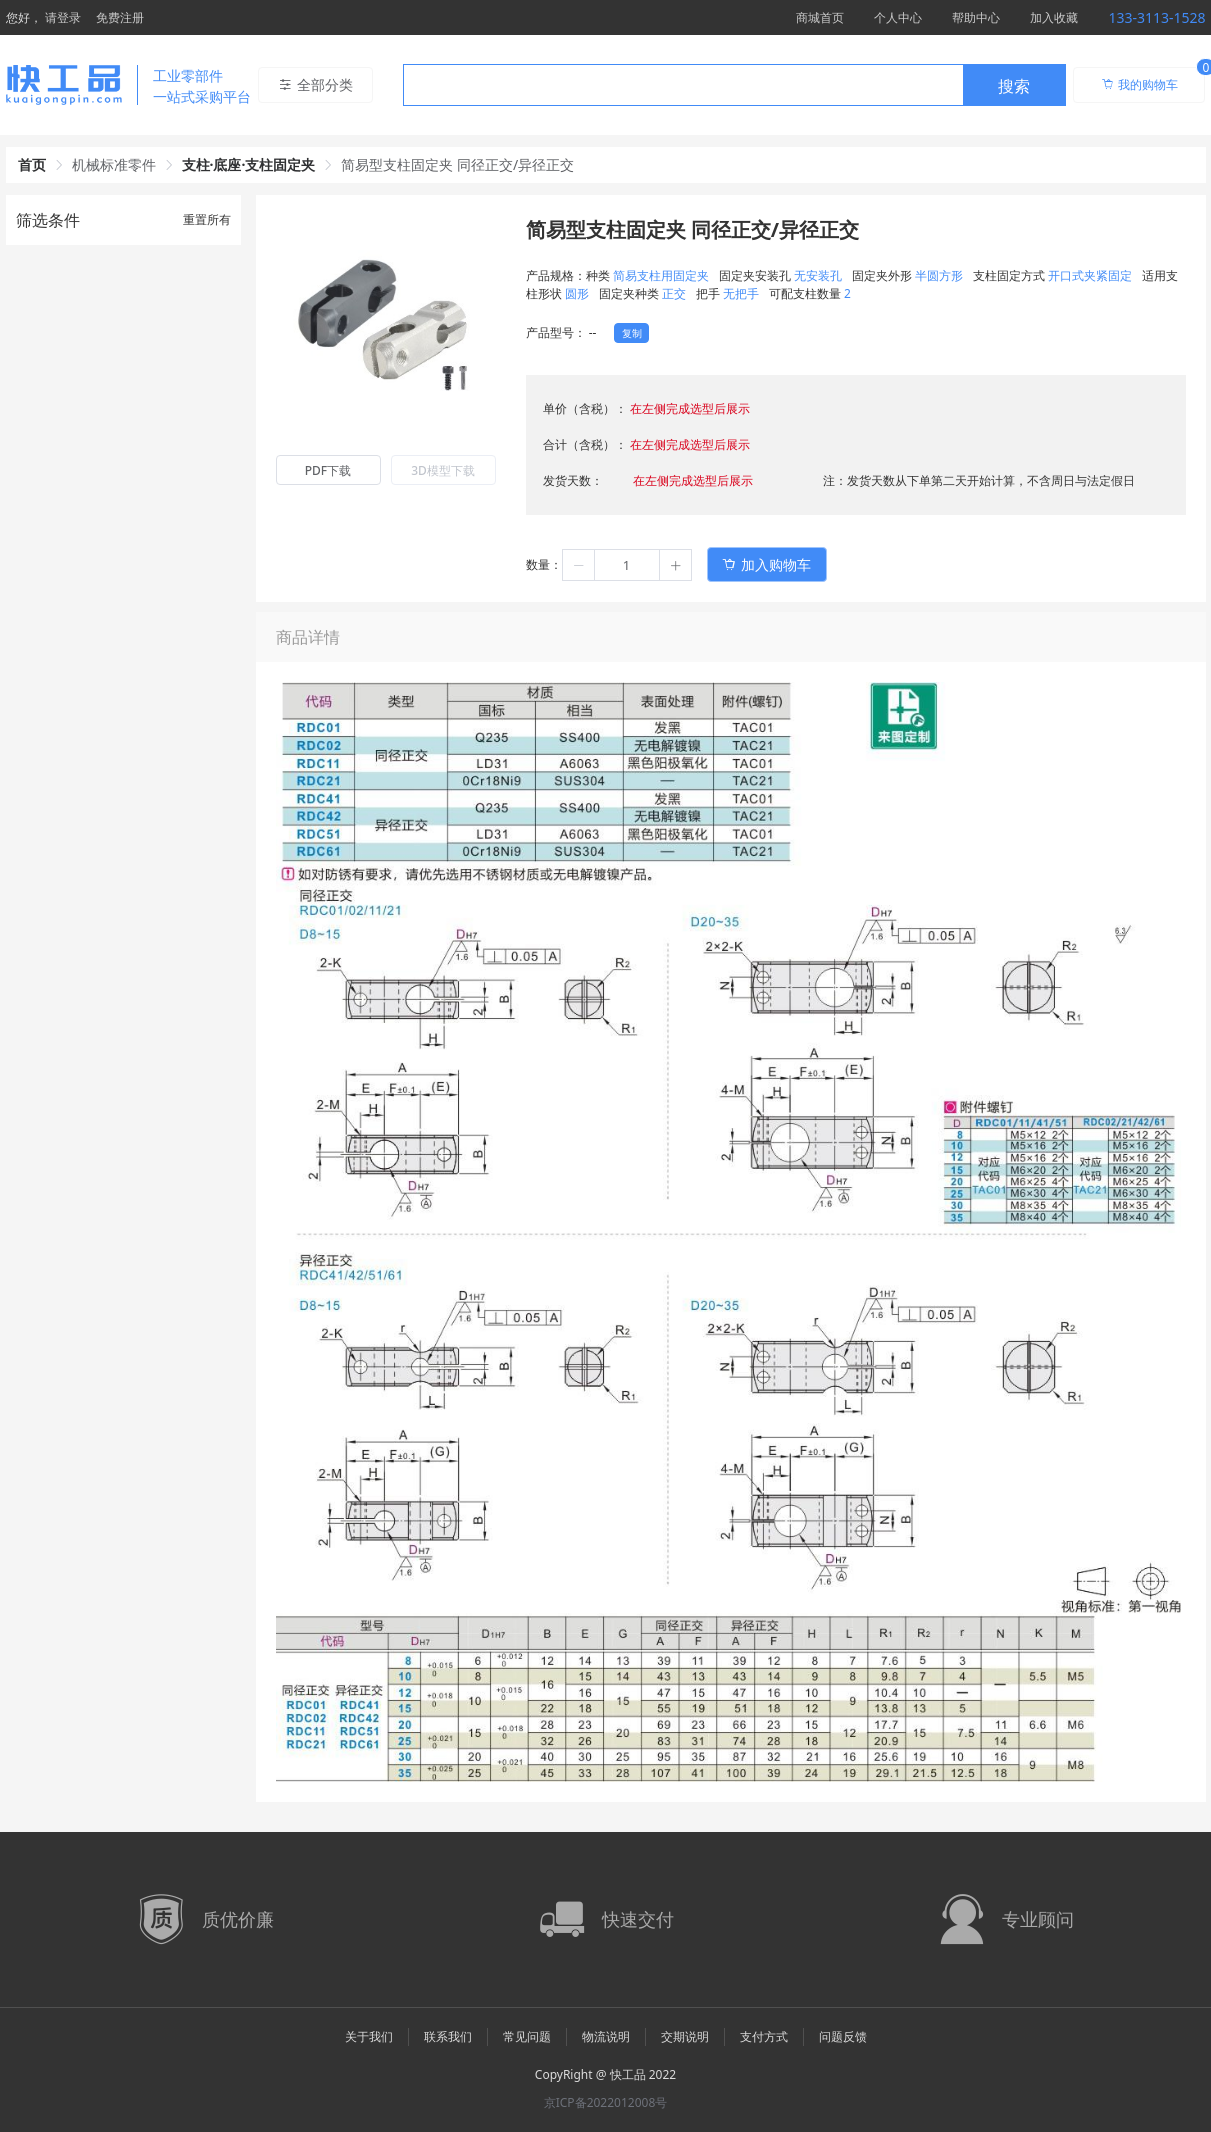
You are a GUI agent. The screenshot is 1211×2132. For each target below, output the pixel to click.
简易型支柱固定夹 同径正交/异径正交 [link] (457, 164)
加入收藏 (1054, 17)
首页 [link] (32, 164)
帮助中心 (976, 17)
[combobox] (734, 85)
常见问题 (527, 2036)
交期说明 (685, 2036)
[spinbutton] (627, 565)
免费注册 (120, 17)
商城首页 (820, 17)
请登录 (63, 17)
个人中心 (898, 17)
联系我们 (448, 2036)
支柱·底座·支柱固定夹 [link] (249, 164)
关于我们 (369, 2036)
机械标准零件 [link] (114, 164)
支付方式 (764, 2036)
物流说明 (606, 2036)
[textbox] (683, 86)
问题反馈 (843, 2036)
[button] (579, 565)
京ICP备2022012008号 (606, 2102)
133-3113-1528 (1156, 17)
